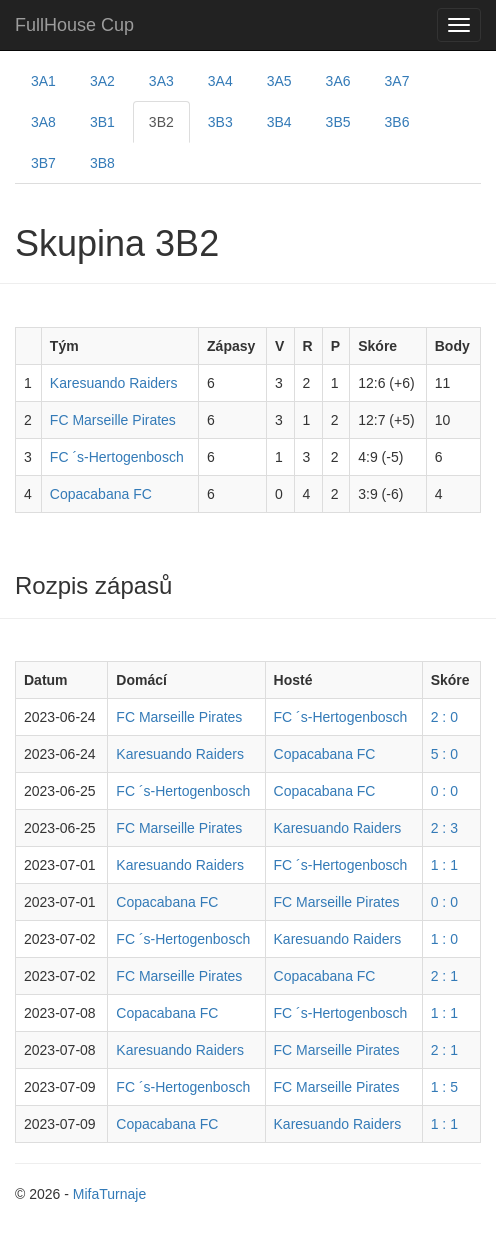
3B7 (43, 163)
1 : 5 (444, 1087)
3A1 (43, 81)
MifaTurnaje (109, 1194)
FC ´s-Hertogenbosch (117, 457)
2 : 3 (444, 828)
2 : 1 (444, 976)
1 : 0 (444, 939)
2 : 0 (444, 717)
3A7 (397, 81)
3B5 (338, 122)
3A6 (338, 81)
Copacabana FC (101, 494)
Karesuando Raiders (114, 383)
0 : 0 (444, 791)
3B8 (102, 163)
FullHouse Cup (74, 25)
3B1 (102, 122)
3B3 (220, 122)
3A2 (102, 81)
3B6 (397, 122)
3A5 (279, 81)
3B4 (279, 122)
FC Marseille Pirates (113, 420)
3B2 (161, 122)
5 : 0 (444, 754)
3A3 (161, 81)
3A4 (220, 81)
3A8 (43, 122)
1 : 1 (444, 865)
